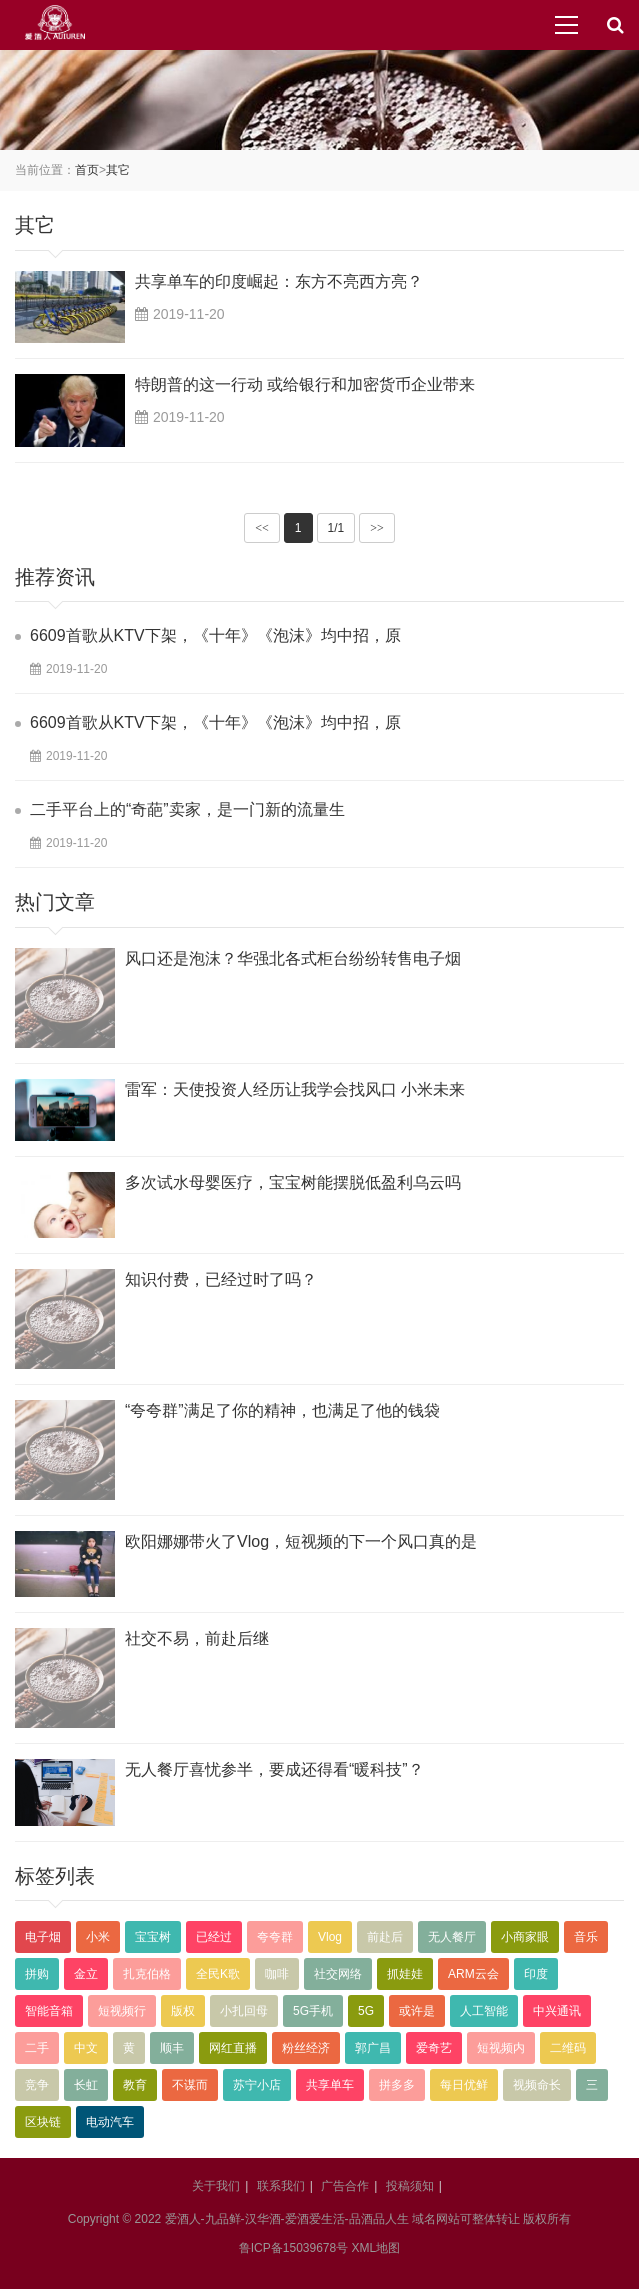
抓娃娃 (405, 1974)
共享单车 (330, 2085)
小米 (98, 1937)
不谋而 (190, 2085)
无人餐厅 (452, 1937)
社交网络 (338, 1974)
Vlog (330, 1937)
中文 (86, 2048)
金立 (86, 1974)
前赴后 (385, 1937)
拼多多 (397, 2085)
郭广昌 (373, 2048)
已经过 (214, 1937)
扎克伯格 (147, 1974)
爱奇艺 (434, 2048)
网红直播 (233, 2048)
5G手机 (313, 2011)
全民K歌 (218, 1974)
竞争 (37, 2085)
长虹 (86, 2085)
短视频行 (122, 2011)
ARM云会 (473, 1974)
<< (262, 528)
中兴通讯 (557, 2011)
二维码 (568, 2048)
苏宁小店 (257, 2085)
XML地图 (376, 2248)
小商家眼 (525, 1937)
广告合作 (345, 2186)
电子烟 (43, 1937)
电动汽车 (110, 2122)
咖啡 (277, 1974)
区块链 (43, 2122)
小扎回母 (244, 2011)
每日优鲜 (464, 2085)
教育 (135, 2085)
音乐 (586, 1937)
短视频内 (501, 2048)
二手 (37, 2048)
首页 (87, 170)
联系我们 (281, 2186)
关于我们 (216, 2186)
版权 (183, 2011)
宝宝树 (153, 1937)
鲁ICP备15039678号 (293, 2248)
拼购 (37, 1974)
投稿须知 (410, 2186)
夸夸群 (275, 1937)
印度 (536, 1974)
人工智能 (484, 2011)
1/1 (336, 528)
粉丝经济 (306, 2048)
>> (377, 528)
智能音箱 (49, 2011)
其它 (118, 170)
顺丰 (172, 2048)
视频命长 (537, 2085)
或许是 (417, 2011)
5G (366, 2011)
